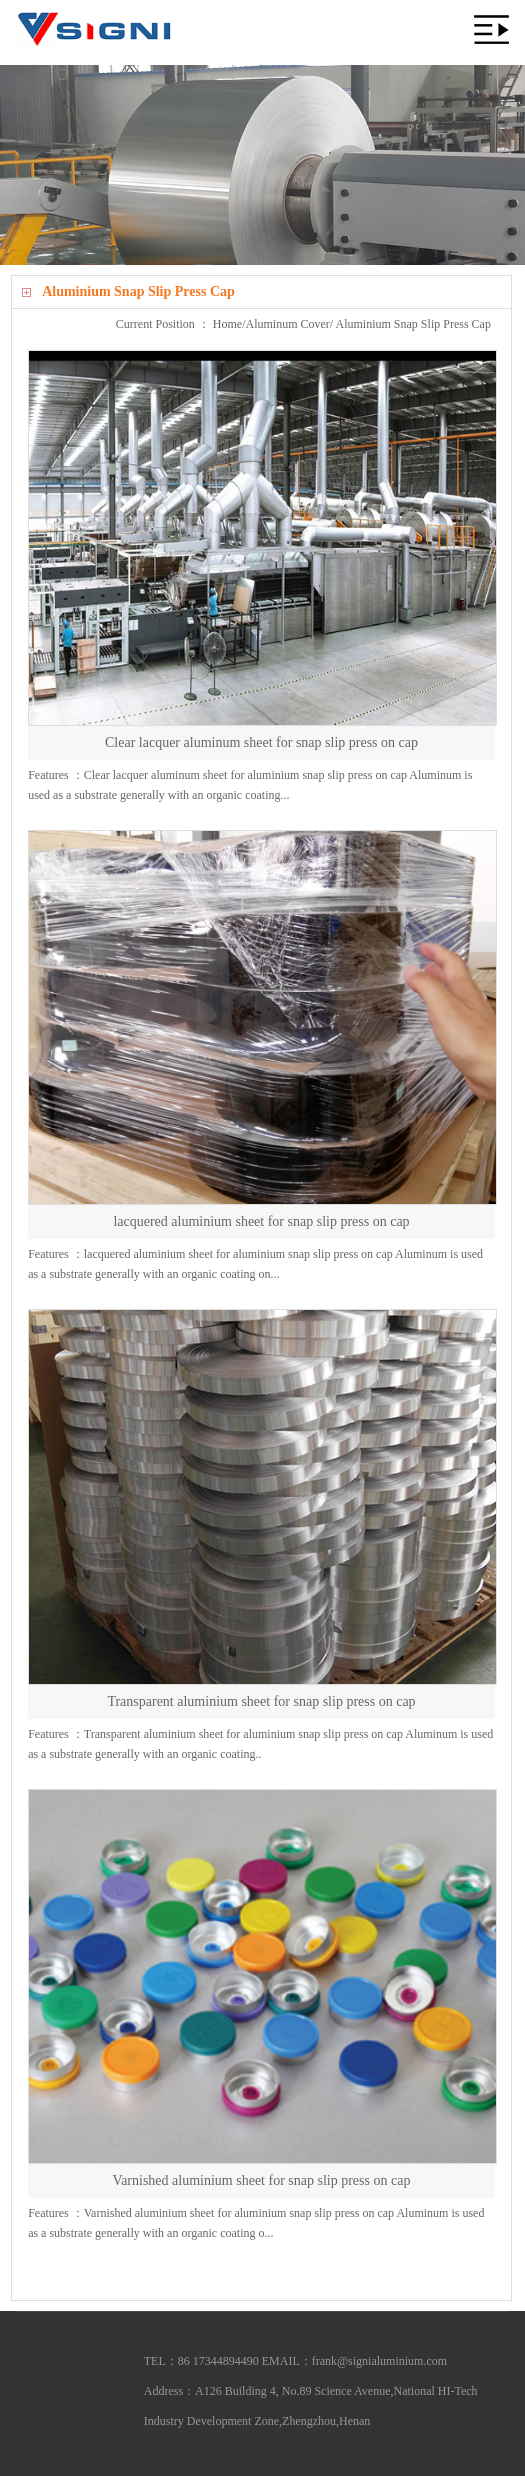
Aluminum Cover (288, 324)
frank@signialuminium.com (379, 2361)
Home (227, 324)
